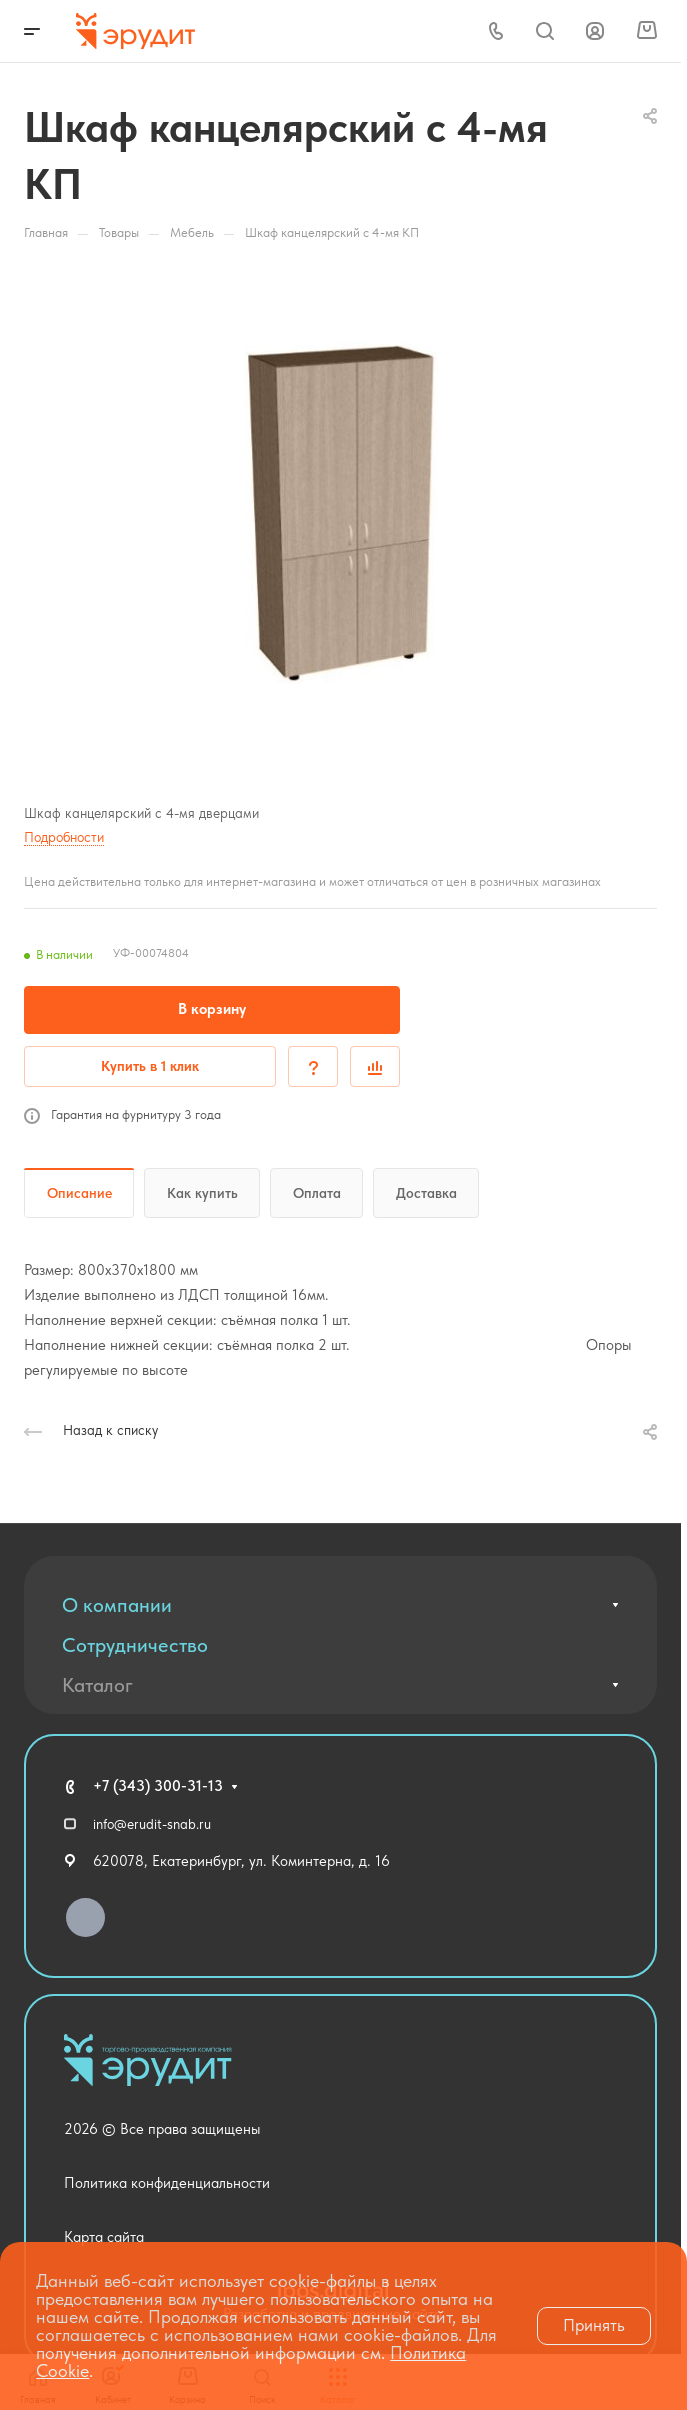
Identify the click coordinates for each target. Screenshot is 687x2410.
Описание (79, 1193)
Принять (594, 2325)
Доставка (426, 1193)
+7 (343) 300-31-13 (158, 1786)
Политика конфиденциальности (167, 2183)
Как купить (202, 1193)
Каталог (97, 1685)
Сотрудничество (135, 1645)
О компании (117, 1605)
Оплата (317, 1193)
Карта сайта (104, 2237)
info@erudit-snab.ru (152, 1824)
